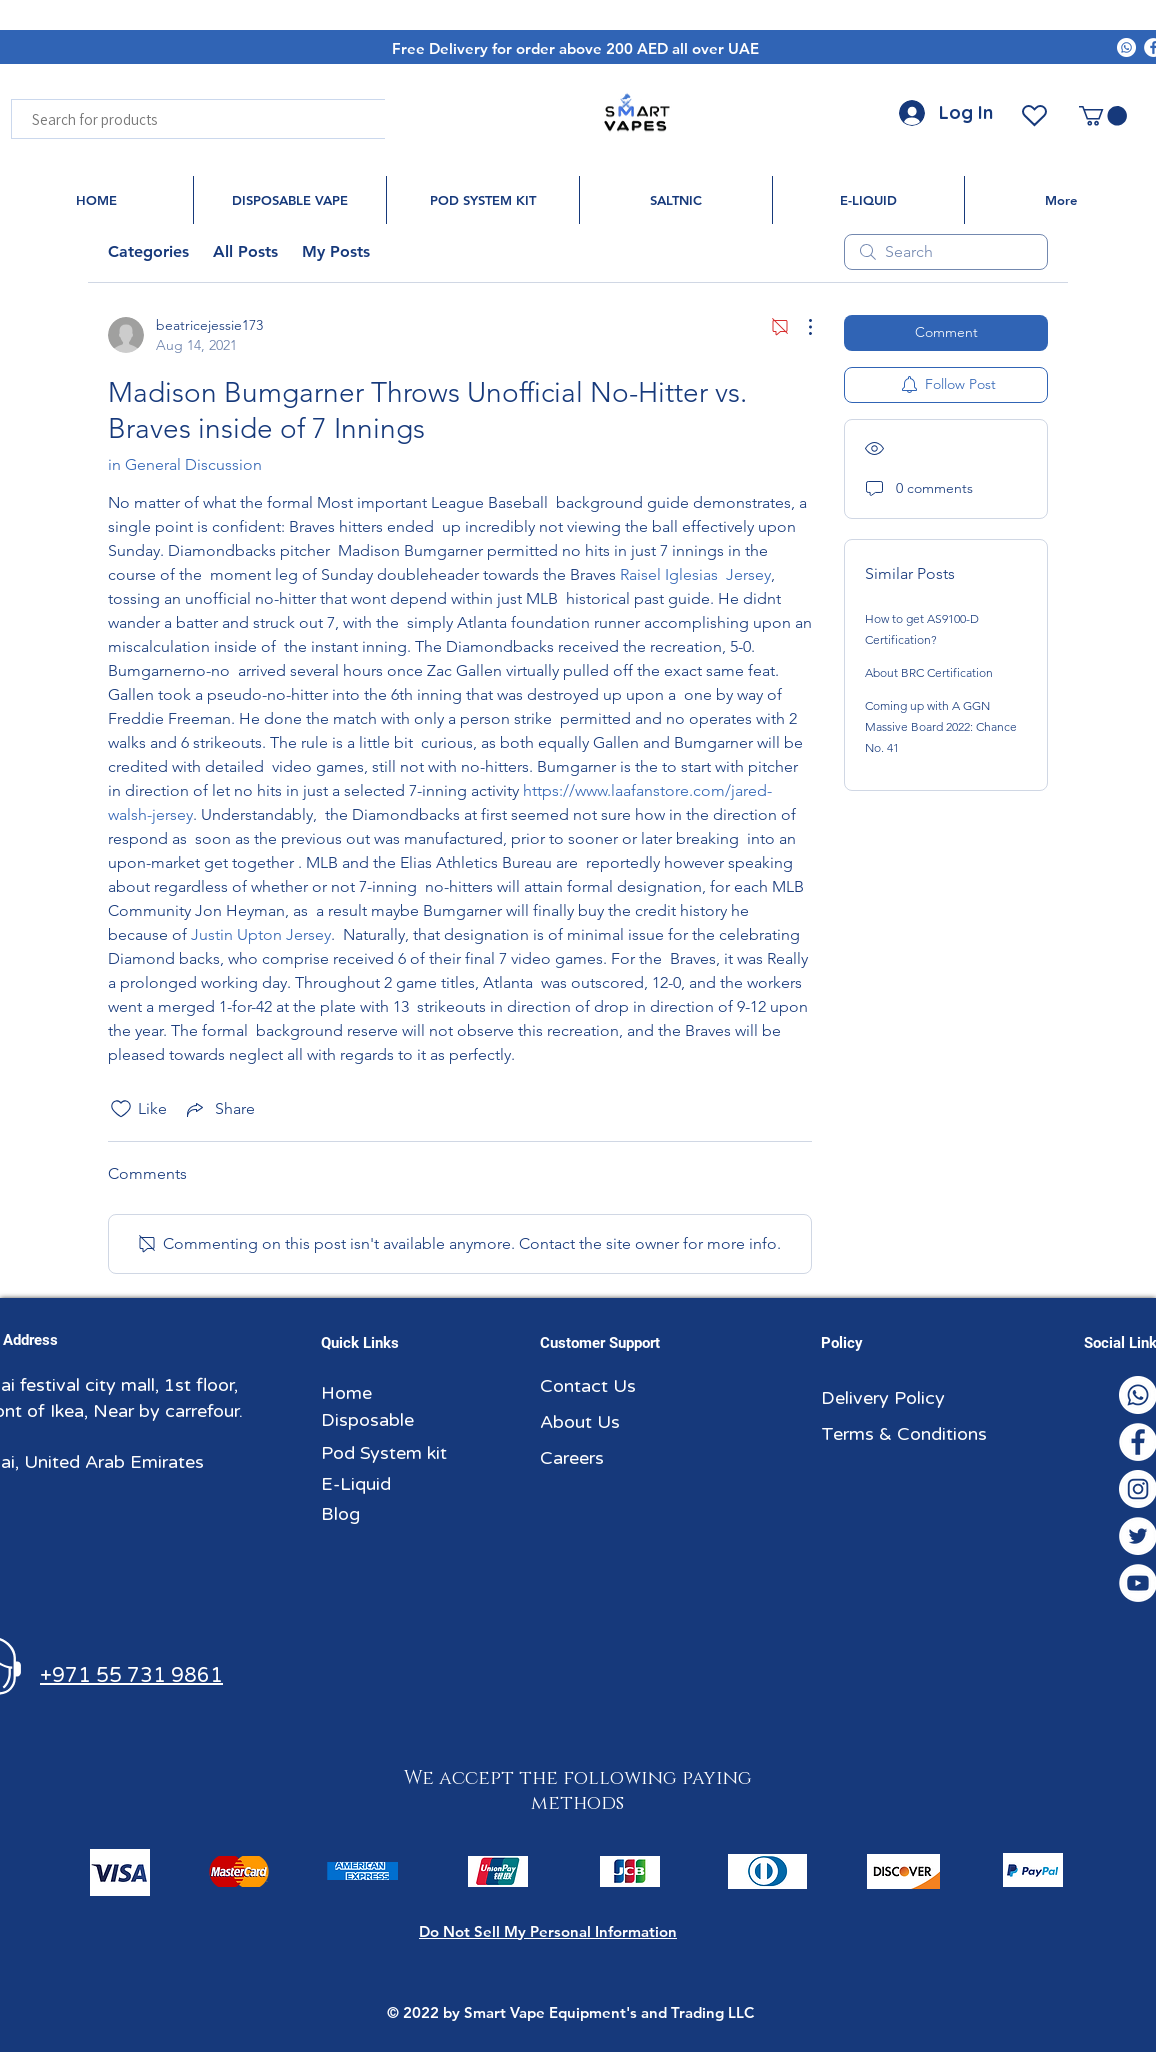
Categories (148, 251)
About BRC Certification (929, 672)
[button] (1103, 116)
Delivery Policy (883, 1398)
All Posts (245, 251)
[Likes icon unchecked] (121, 1109)
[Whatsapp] (1126, 47)
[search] (946, 252)
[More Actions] (800, 327)
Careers (572, 1458)
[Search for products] (230, 119)
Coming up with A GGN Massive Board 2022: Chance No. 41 (941, 726)
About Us (580, 1422)
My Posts (336, 251)
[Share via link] (219, 1109)
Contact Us (588, 1386)
